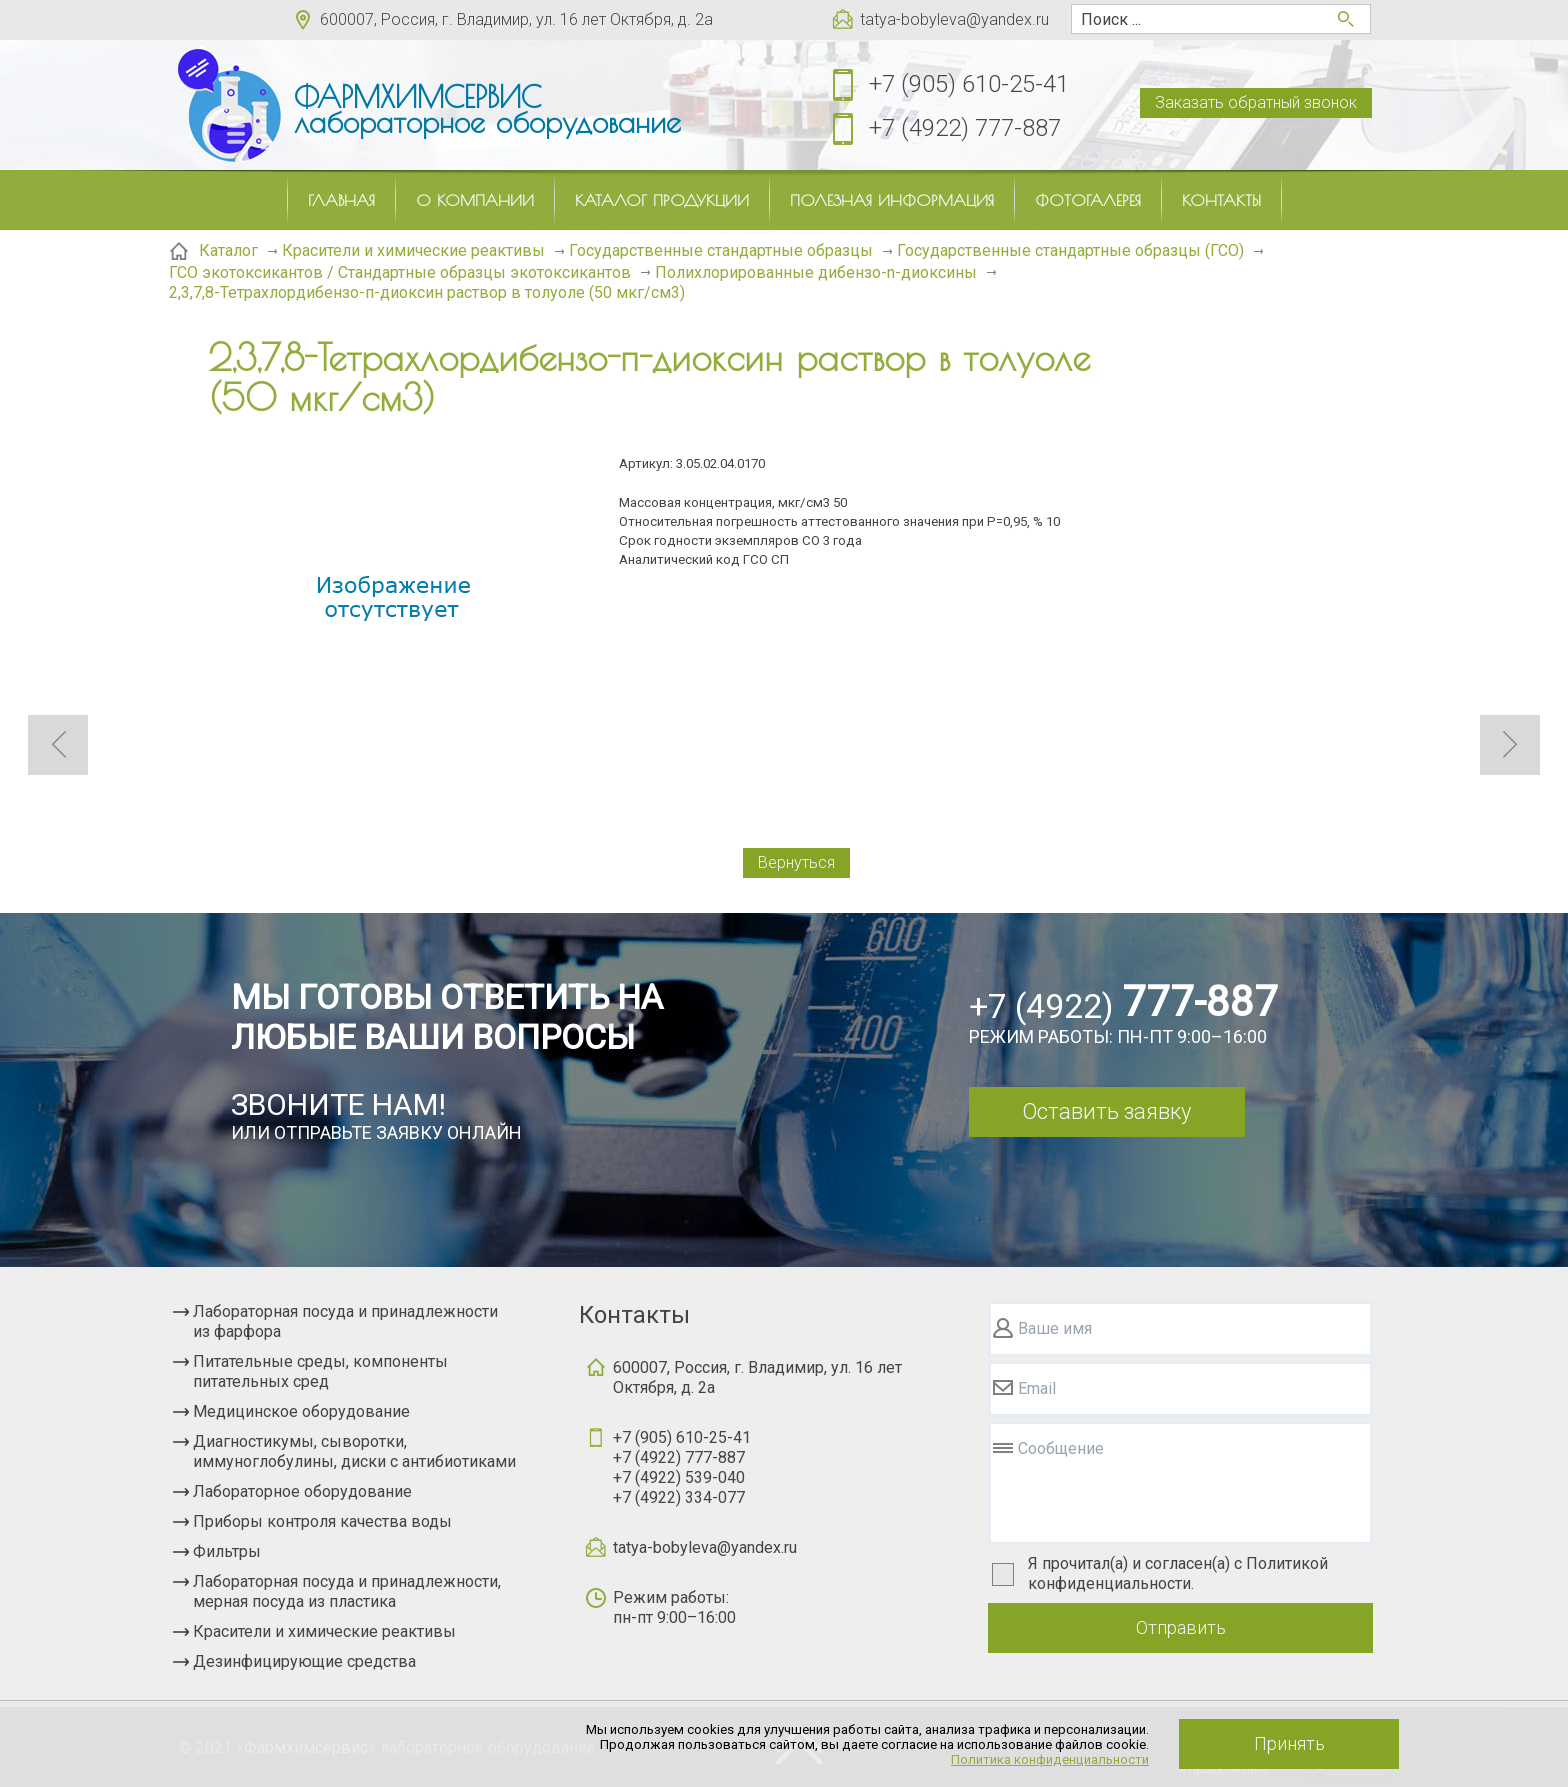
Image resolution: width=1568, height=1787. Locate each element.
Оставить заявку (1106, 1111)
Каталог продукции (662, 200)
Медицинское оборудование (301, 1411)
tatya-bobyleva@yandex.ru (954, 19)
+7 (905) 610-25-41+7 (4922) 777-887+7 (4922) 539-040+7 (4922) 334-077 (682, 1467)
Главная (341, 200)
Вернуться (796, 862)
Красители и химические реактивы (324, 1631)
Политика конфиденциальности (1050, 1759)
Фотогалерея (1088, 200)
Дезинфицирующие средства (304, 1661)
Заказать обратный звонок (1256, 102)
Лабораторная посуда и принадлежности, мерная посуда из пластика (347, 1591)
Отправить (1181, 1627)
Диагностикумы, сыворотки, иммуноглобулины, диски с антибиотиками (354, 1451)
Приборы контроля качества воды (322, 1521)
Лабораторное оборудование (302, 1491)
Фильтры (227, 1551)
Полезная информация (892, 200)
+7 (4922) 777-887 (965, 128)
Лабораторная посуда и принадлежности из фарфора (345, 1321)
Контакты (1221, 200)
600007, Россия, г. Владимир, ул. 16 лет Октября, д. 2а (516, 19)
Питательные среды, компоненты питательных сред (320, 1371)
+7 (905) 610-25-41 (969, 84)
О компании (475, 200)
